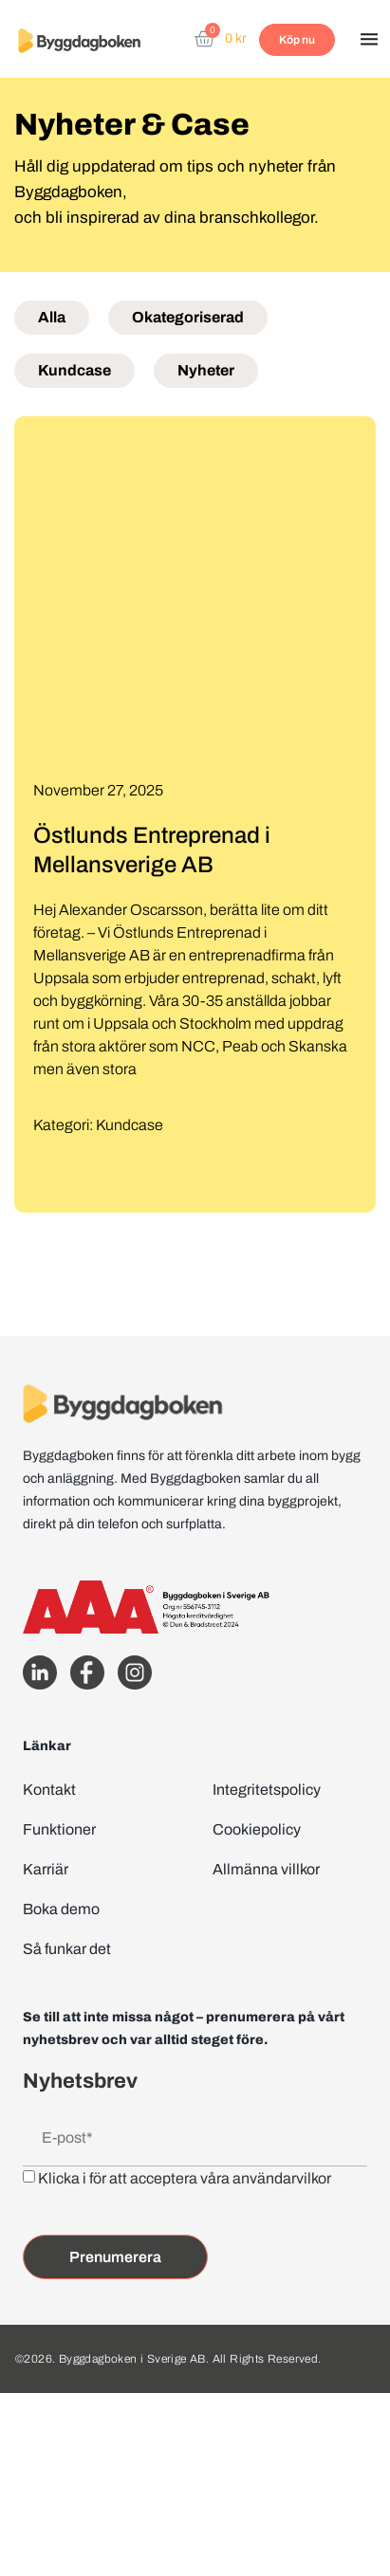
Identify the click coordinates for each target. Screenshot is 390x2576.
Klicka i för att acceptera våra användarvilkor (184, 2178)
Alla (51, 317)
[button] (369, 41)
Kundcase (74, 370)
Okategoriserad (188, 317)
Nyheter (205, 370)
